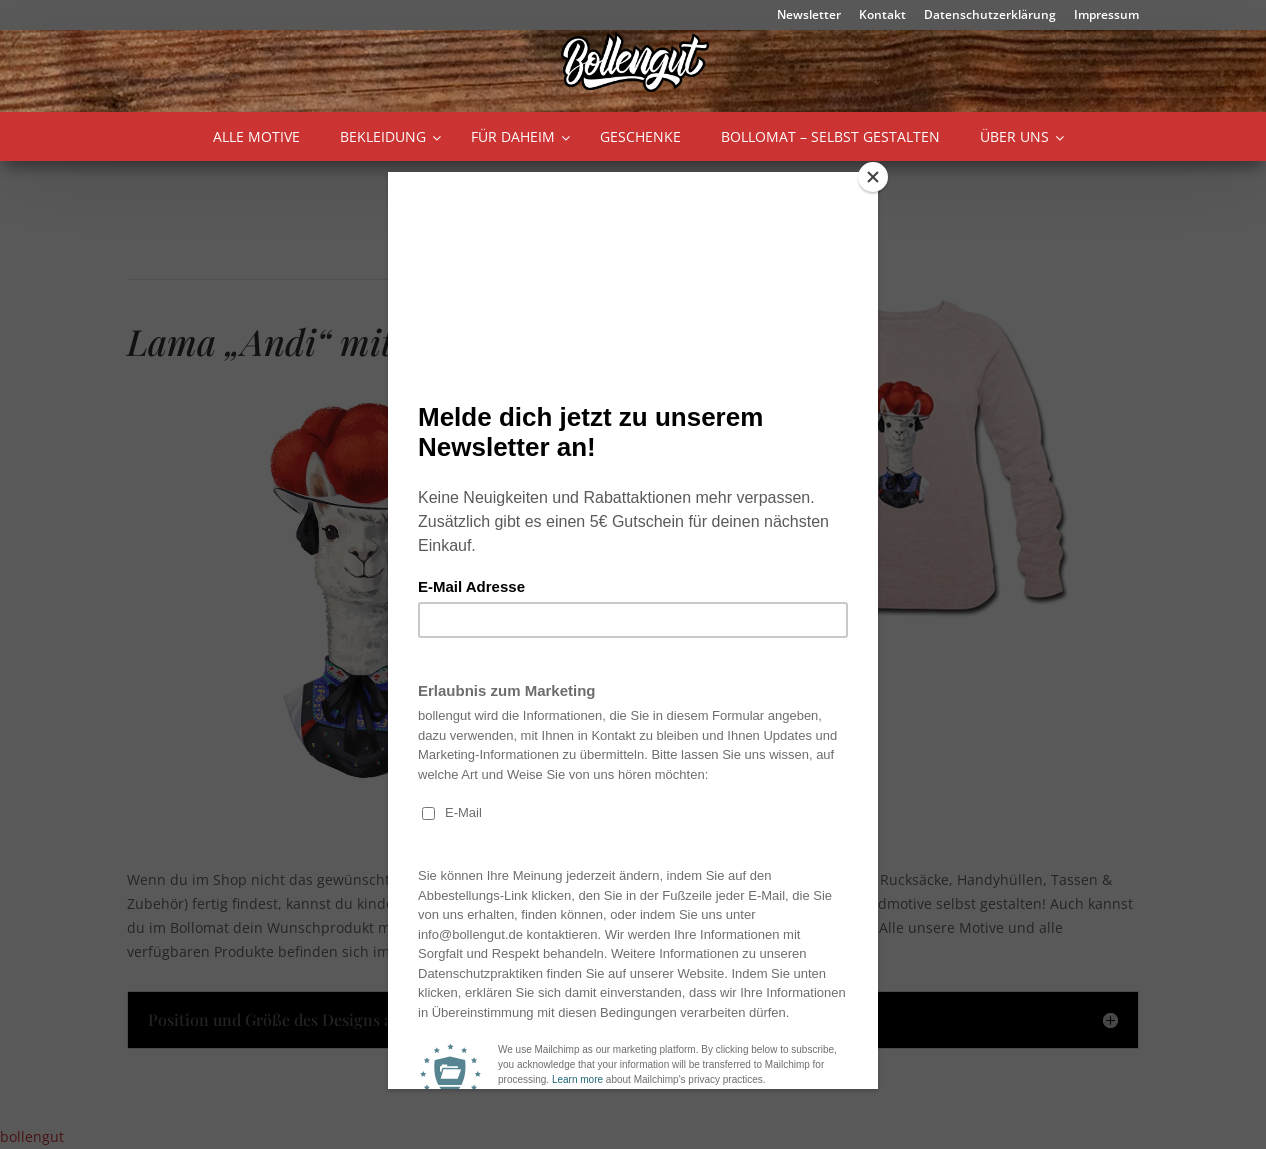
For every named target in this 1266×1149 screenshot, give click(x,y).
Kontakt (882, 16)
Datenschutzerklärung (990, 16)
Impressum (1106, 16)
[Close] (873, 177)
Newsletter (809, 16)
